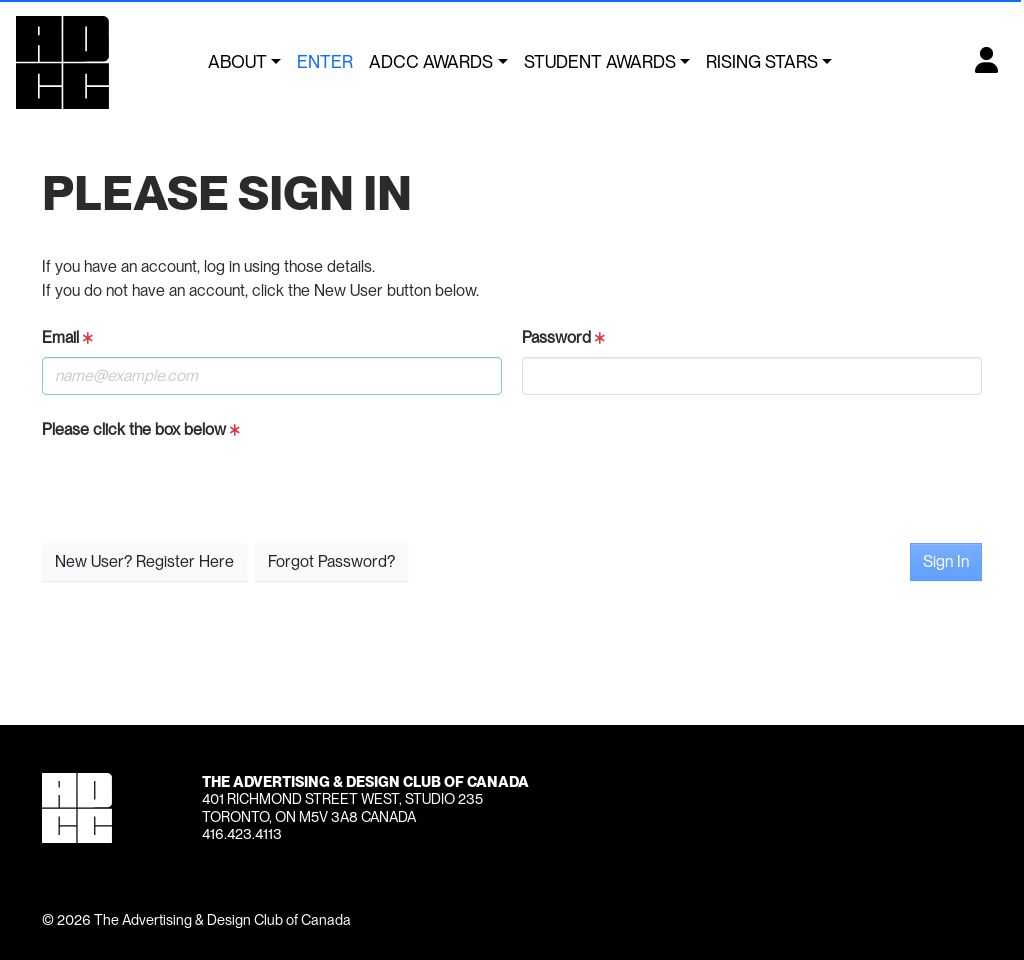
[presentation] (194, 488)
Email (67, 337)
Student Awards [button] (600, 61)
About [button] (237, 61)
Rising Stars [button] (762, 61)
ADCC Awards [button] (431, 61)
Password (563, 337)
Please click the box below (141, 429)
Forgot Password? (331, 561)
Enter (325, 61)
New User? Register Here (144, 561)
